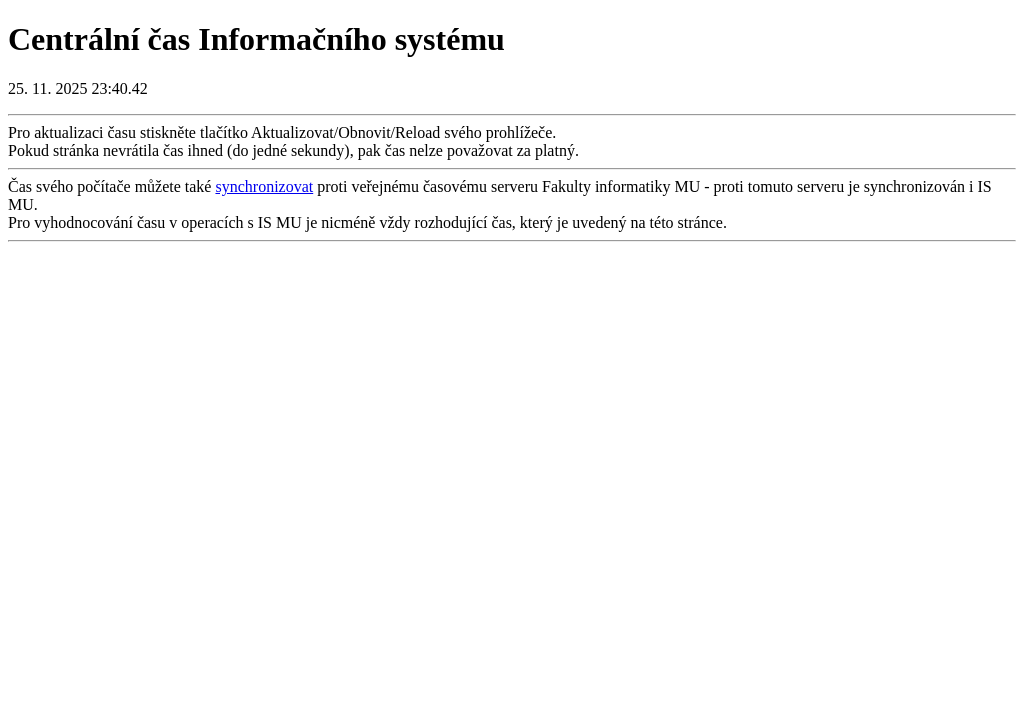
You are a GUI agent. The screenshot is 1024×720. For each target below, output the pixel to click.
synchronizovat (264, 186)
